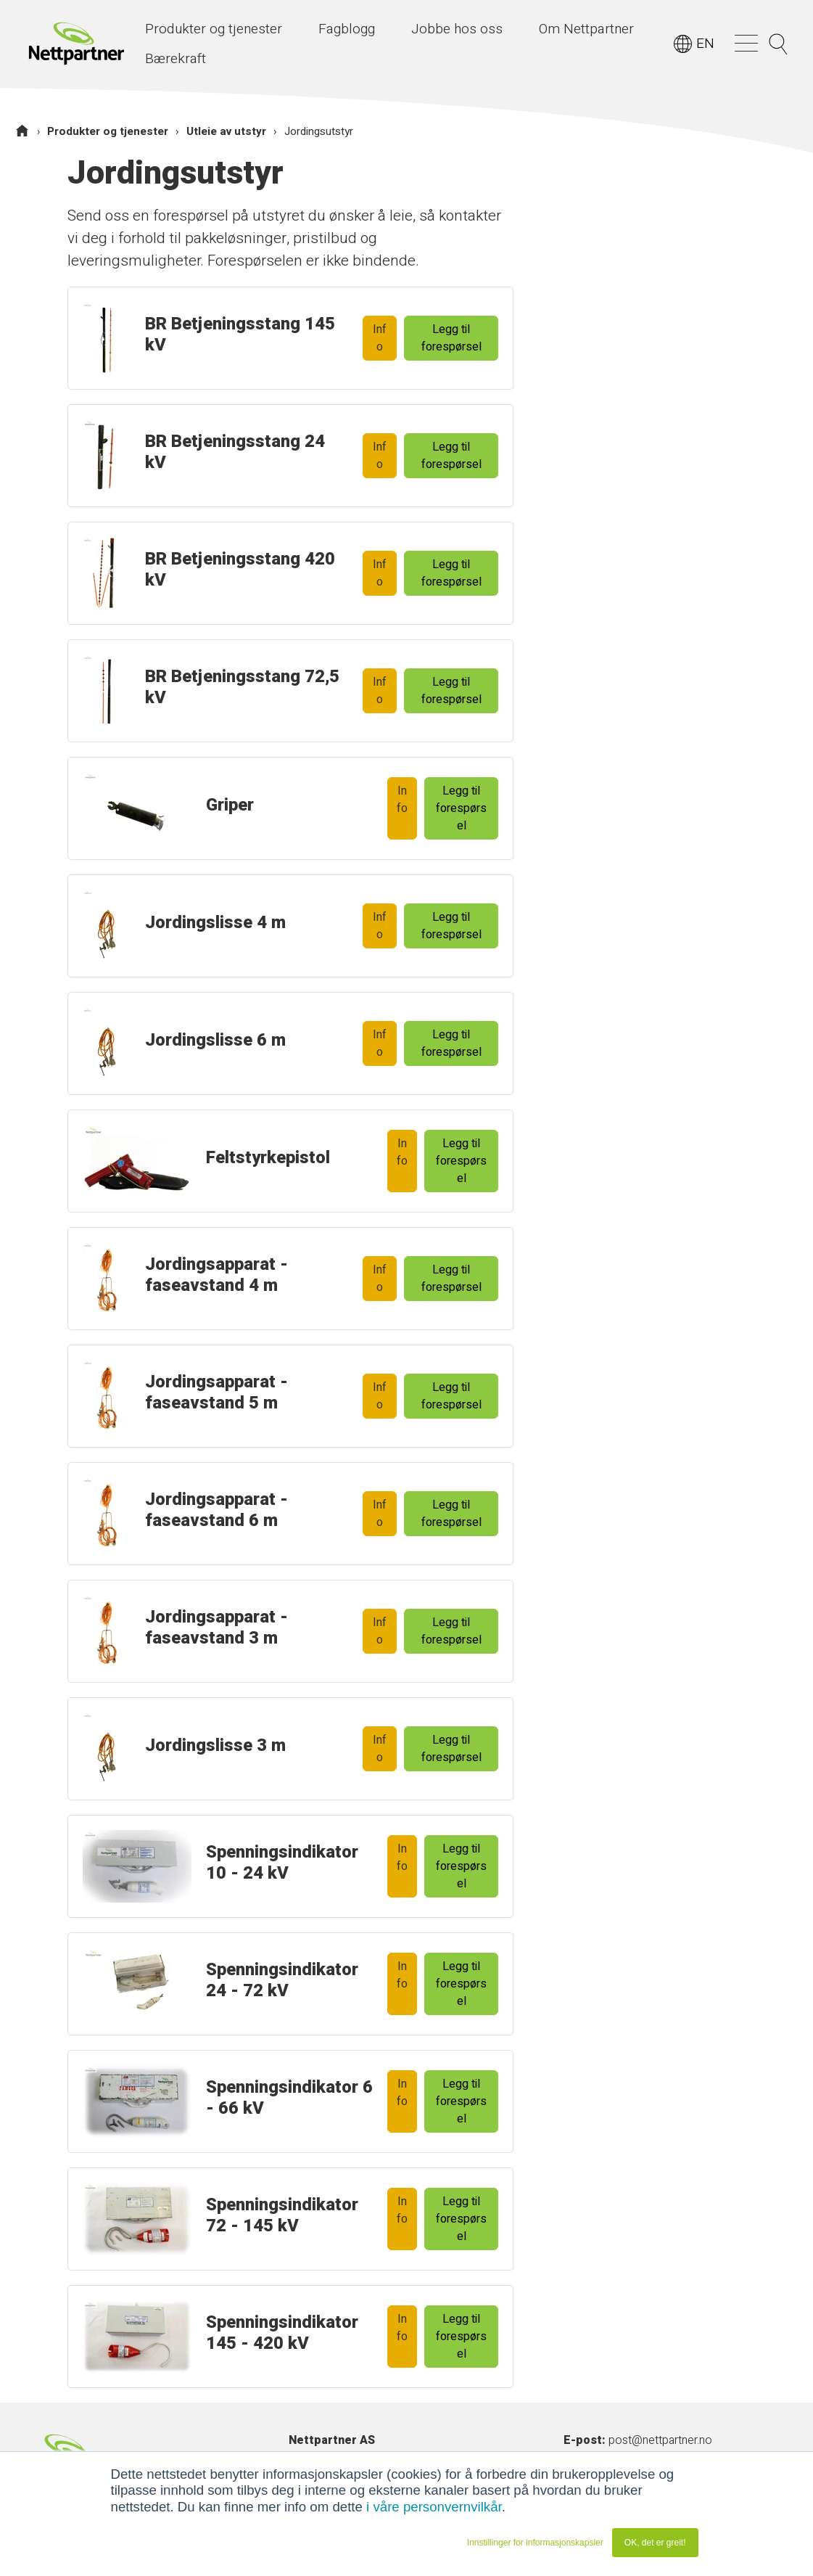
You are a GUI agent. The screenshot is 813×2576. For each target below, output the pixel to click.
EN (705, 43)
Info (380, 338)
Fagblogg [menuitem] (346, 29)
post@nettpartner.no (660, 2440)
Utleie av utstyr (226, 131)
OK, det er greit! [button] (655, 2543)
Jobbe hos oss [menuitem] (457, 29)
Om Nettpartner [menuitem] (586, 29)
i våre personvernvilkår (434, 2506)
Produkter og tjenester (107, 131)
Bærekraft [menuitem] (175, 59)
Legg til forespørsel (451, 338)
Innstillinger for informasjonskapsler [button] (535, 2543)
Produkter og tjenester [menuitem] (213, 29)
